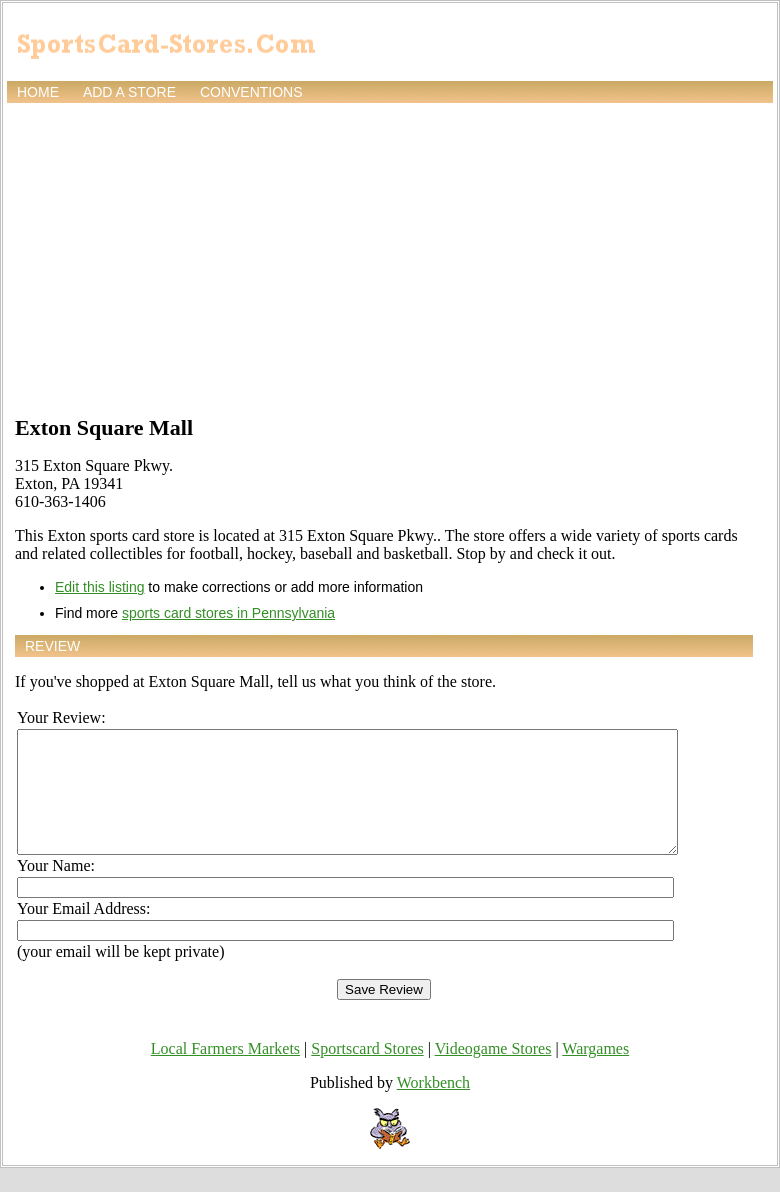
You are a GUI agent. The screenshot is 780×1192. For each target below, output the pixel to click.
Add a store (129, 92)
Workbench (433, 1106)
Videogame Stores (493, 1072)
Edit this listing (99, 587)
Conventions (251, 92)
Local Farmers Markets (225, 1072)
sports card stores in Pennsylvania (228, 613)
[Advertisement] (390, 257)
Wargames (595, 1072)
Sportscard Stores (367, 1072)
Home (38, 92)
